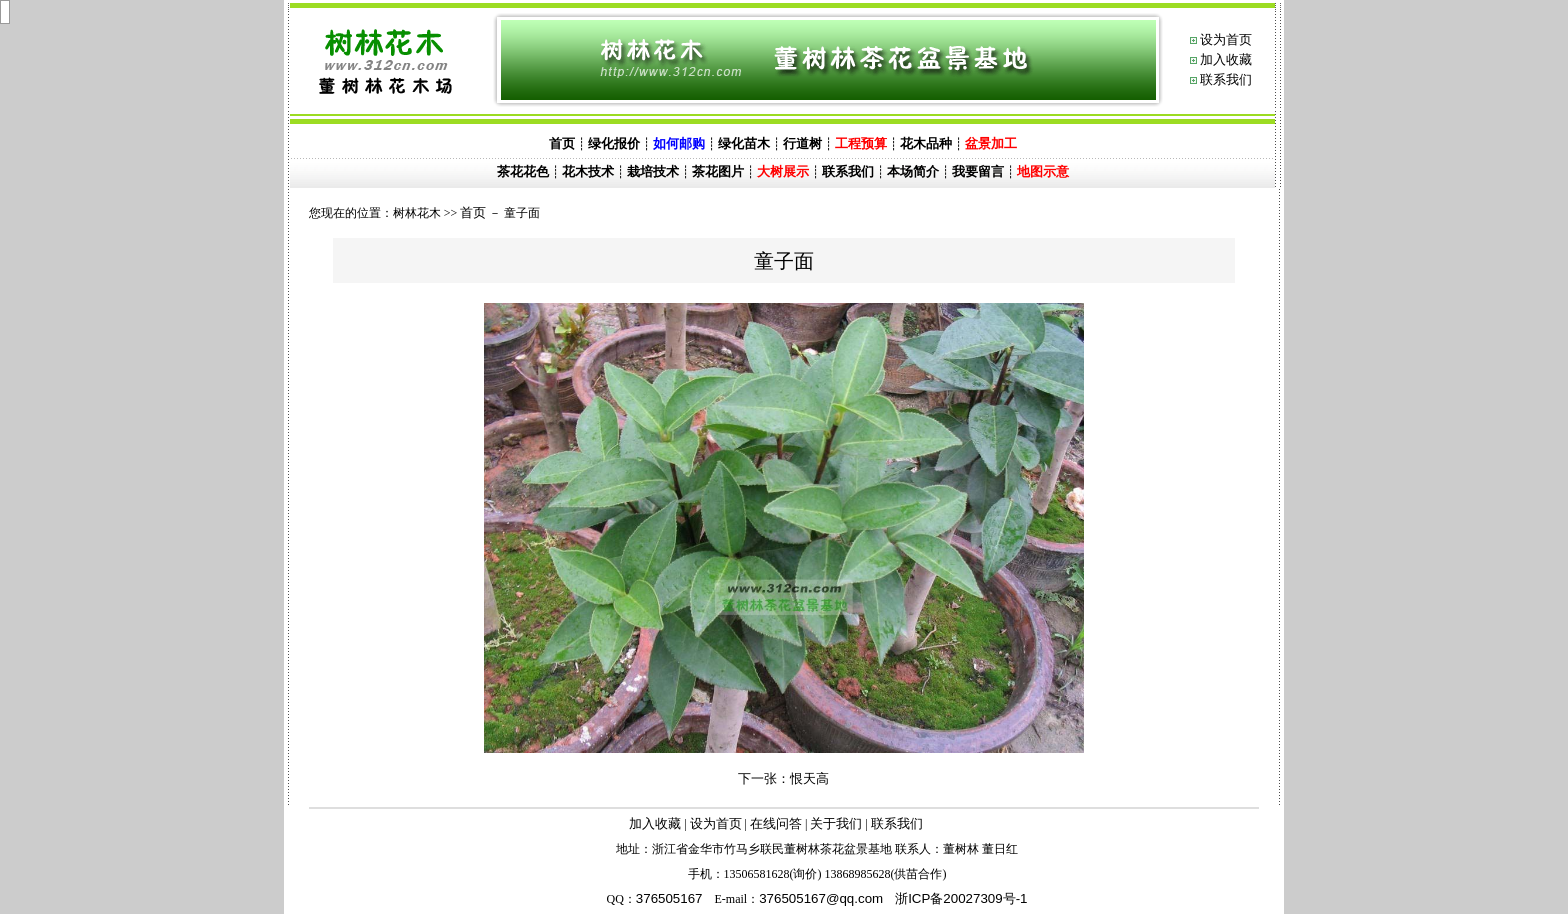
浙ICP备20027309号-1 (961, 898)
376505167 (669, 898)
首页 (473, 212)
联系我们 (1226, 79)
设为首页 (1226, 39)
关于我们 (836, 823)
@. (821, 898)
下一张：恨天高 (783, 778)
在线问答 (776, 823)
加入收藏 (1226, 59)
